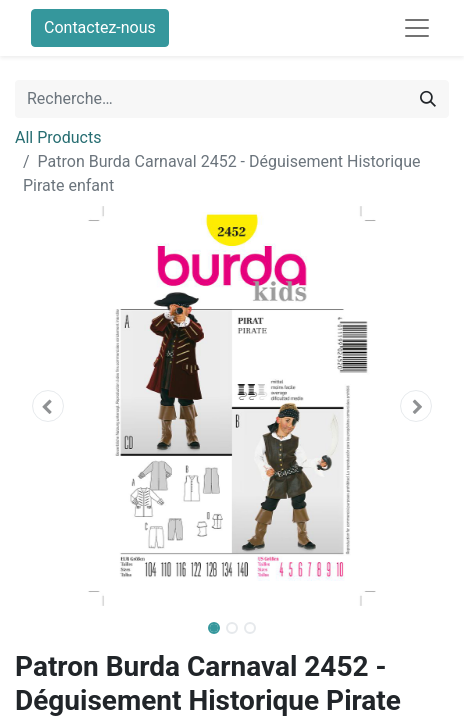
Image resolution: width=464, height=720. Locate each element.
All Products (58, 137)
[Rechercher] (428, 99)
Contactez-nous (100, 27)
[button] (47, 406)
